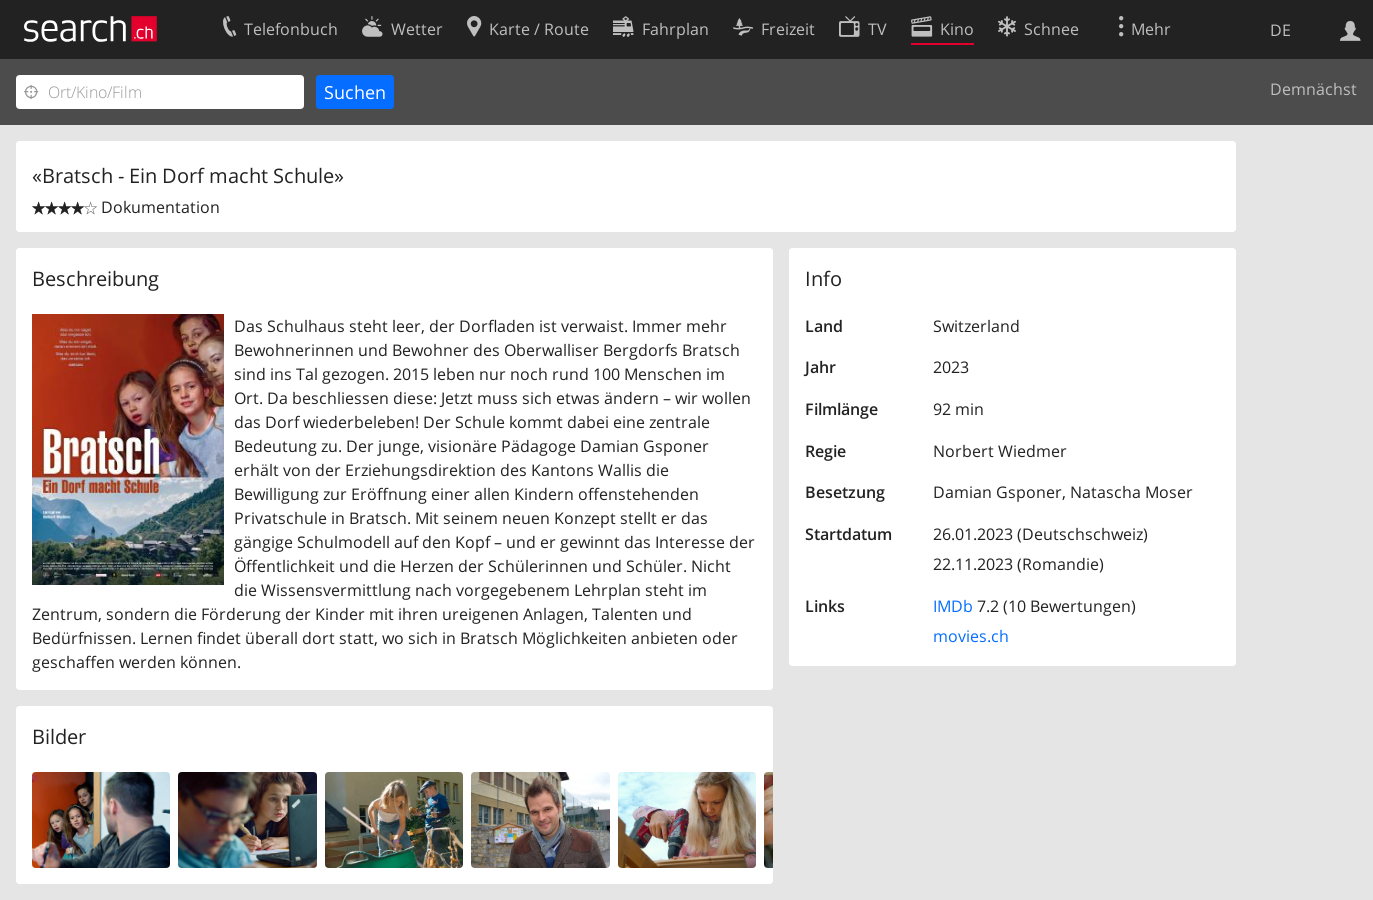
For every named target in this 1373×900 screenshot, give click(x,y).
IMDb (953, 606)
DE (1280, 30)
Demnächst (1313, 89)
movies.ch (971, 636)
